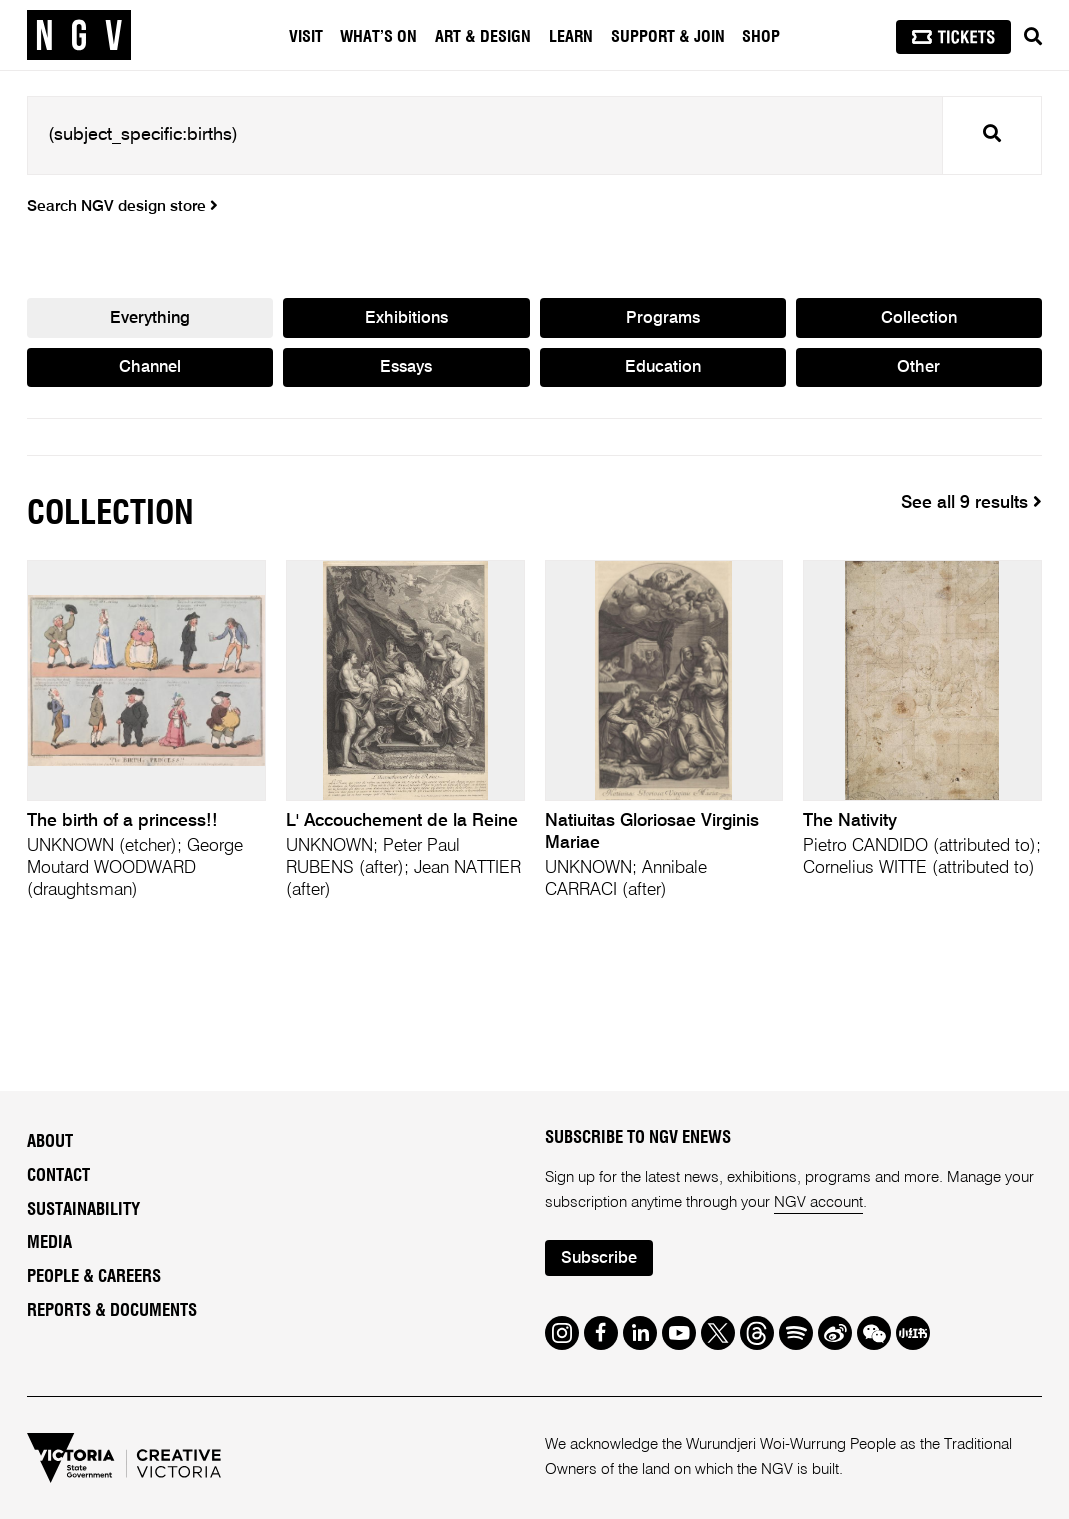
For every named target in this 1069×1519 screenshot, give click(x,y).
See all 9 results (971, 502)
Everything (150, 319)
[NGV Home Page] (79, 35)
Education (663, 369)
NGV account (818, 1202)
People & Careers (94, 1278)
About (50, 1143)
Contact (58, 1176)
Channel (150, 369)
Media (49, 1244)
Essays (406, 369)
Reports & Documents (112, 1311)
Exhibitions (406, 319)
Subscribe (600, 1258)
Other (918, 369)
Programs (662, 319)
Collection (918, 319)
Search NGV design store (122, 207)
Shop (761, 37)
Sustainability (83, 1210)
